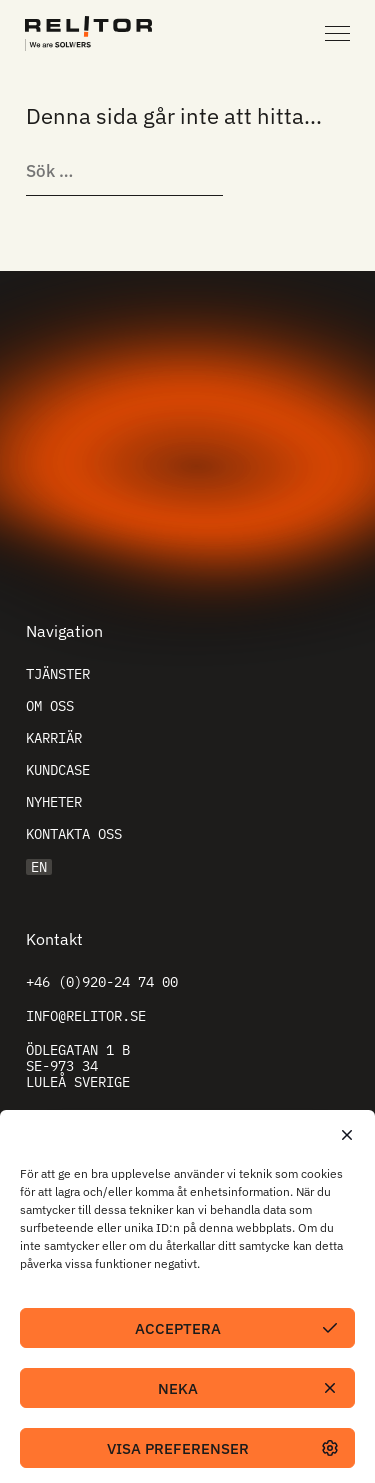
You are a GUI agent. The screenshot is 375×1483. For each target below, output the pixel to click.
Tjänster (58, 674)
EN (39, 867)
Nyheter (54, 802)
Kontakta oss (74, 834)
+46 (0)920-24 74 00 (102, 982)
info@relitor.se (86, 1016)
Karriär (54, 738)
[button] (345, 1135)
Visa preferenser (178, 1448)
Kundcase (58, 770)
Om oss (50, 706)
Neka (178, 1388)
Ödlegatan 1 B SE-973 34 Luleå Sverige (78, 1066)
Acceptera (178, 1328)
